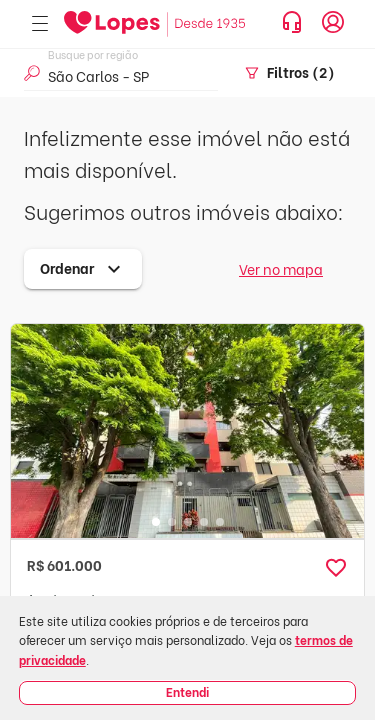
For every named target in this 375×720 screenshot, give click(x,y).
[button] (336, 568)
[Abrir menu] (40, 24)
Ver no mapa (281, 268)
